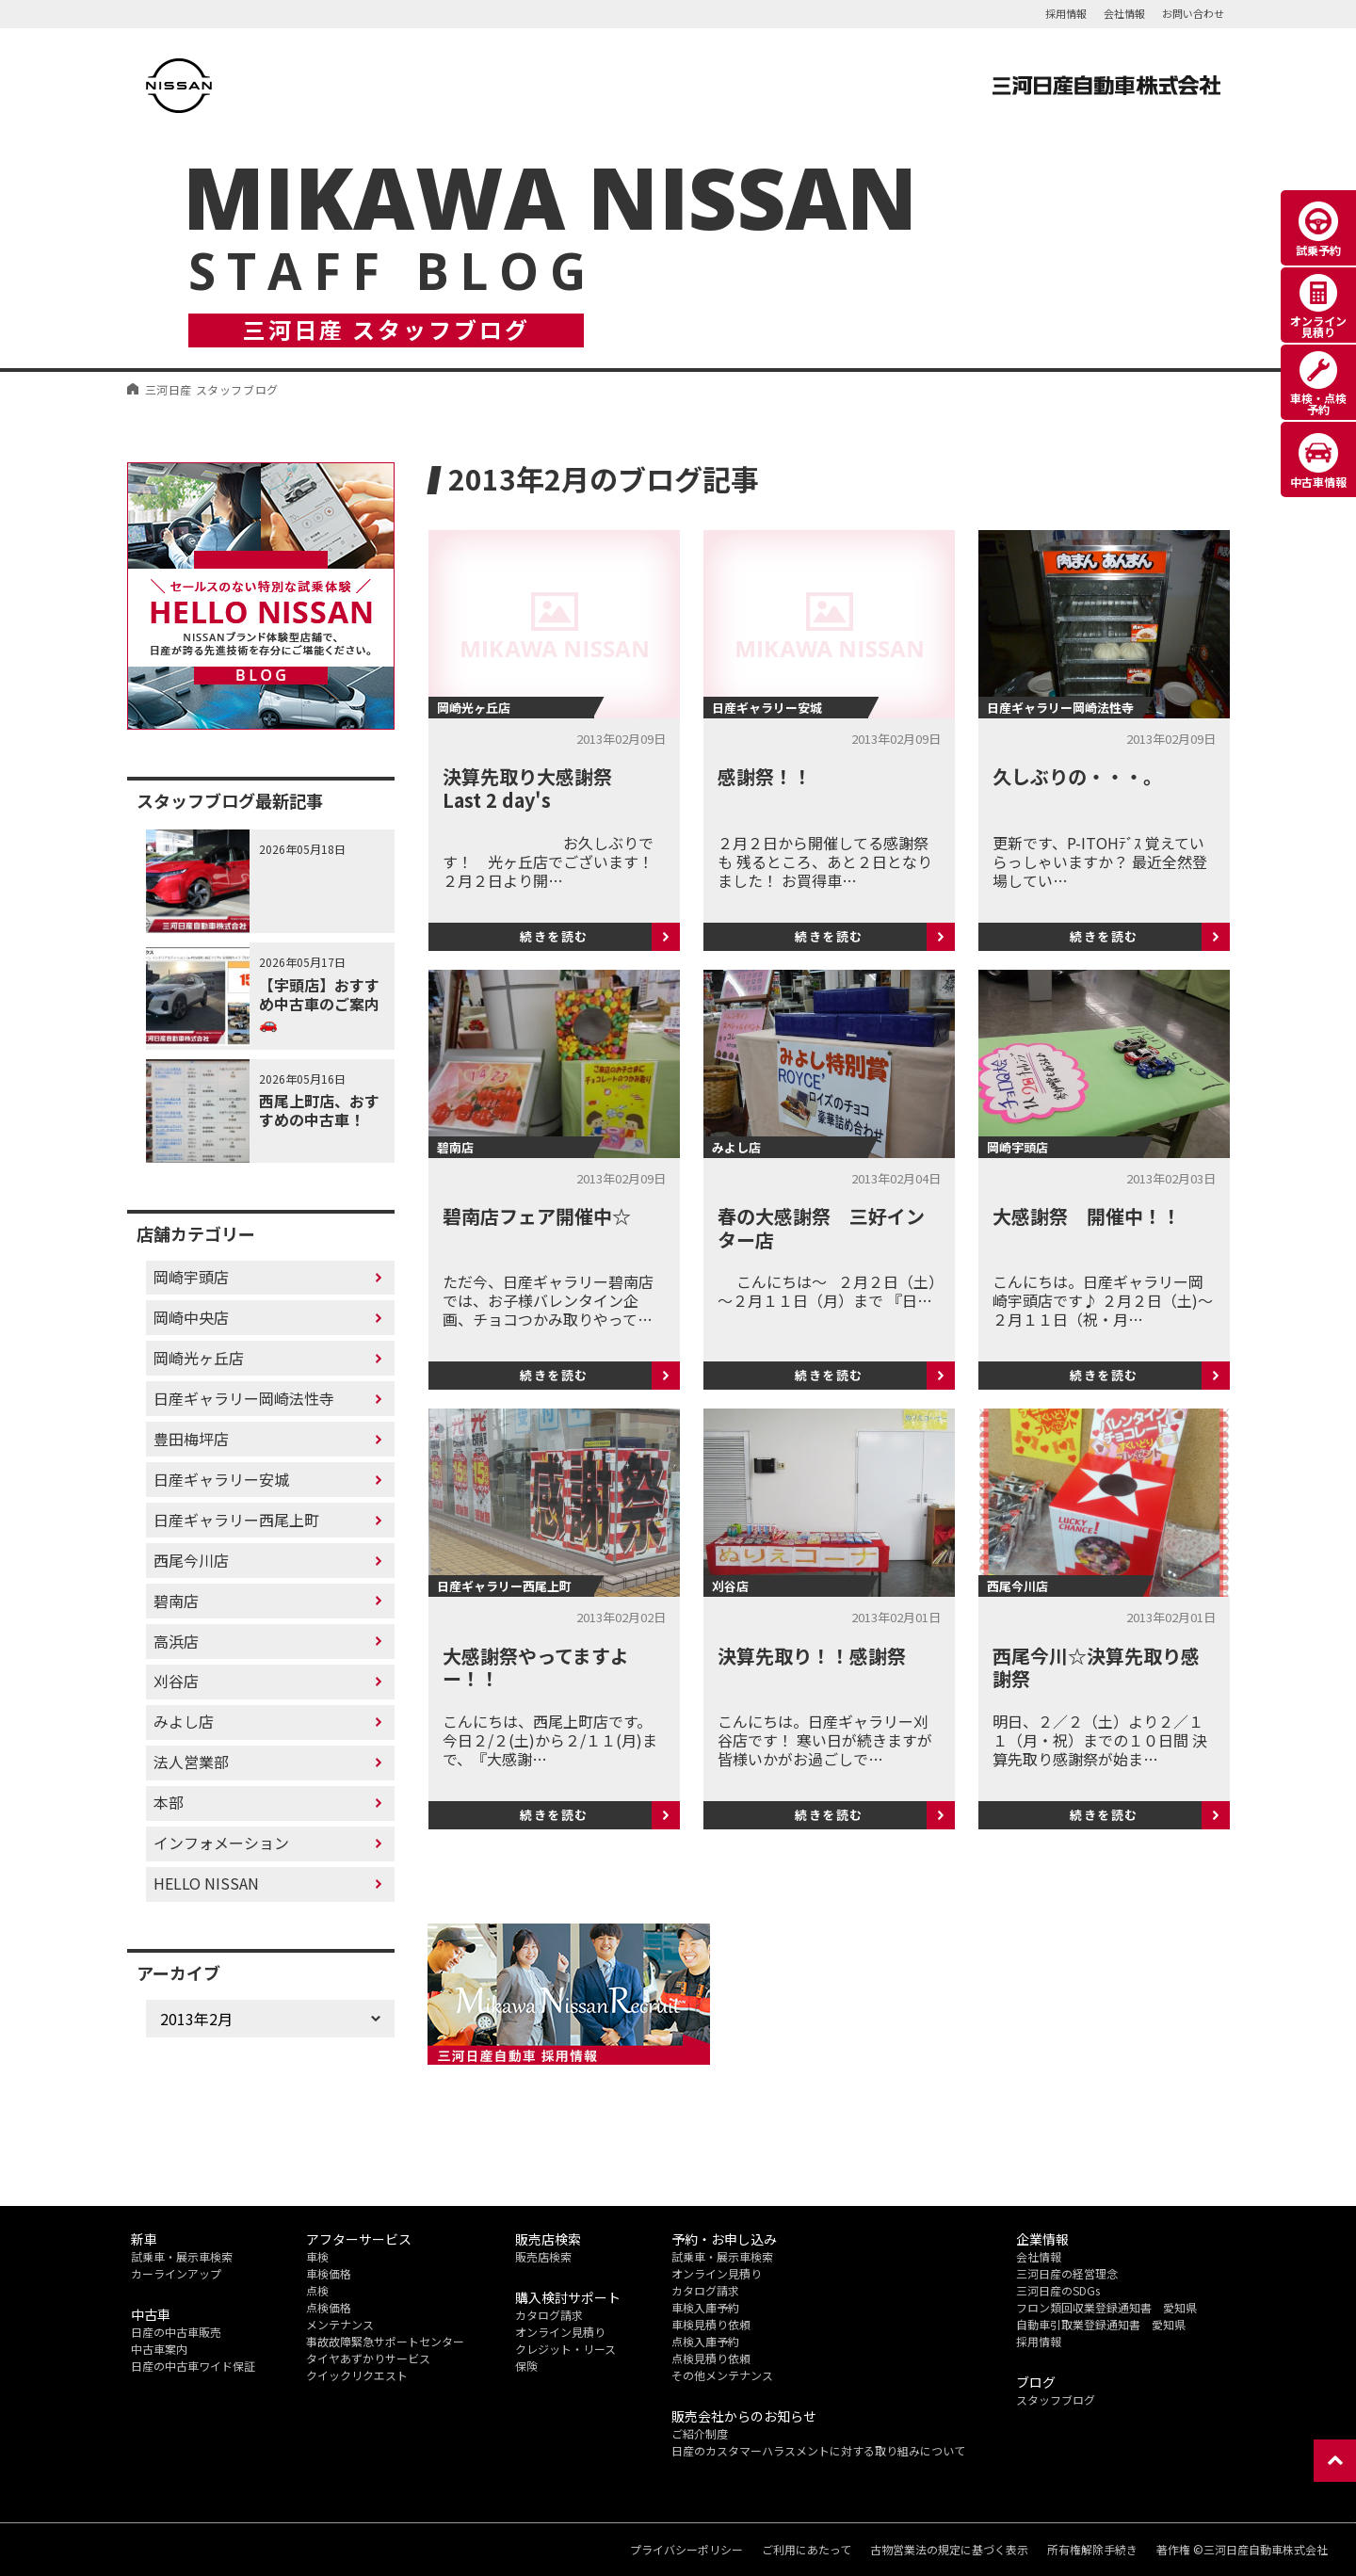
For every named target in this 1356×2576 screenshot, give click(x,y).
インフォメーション (221, 1842)
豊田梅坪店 (191, 1438)
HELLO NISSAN (206, 1883)
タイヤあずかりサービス (368, 2358)
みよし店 (183, 1721)
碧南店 (176, 1600)
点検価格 (328, 2307)
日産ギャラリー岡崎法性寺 (243, 1398)
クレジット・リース (565, 2349)
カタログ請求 (549, 2315)
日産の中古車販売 (176, 2332)
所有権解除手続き (1092, 2549)
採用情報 (1066, 13)
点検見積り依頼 (711, 2358)
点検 (317, 2290)
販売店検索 (543, 2256)
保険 (526, 2366)
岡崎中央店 (191, 1317)
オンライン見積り (560, 2332)
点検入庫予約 (705, 2341)
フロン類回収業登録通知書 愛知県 (1106, 2307)
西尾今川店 (191, 1560)
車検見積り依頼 (711, 2324)
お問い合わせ (1193, 13)
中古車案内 (159, 2349)
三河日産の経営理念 (1067, 2273)
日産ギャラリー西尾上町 (236, 1519)
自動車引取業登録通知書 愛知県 (1101, 2324)
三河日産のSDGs (1058, 2290)
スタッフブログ (1055, 2399)
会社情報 (1124, 13)
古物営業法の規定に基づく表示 (949, 2549)
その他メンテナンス (722, 2375)
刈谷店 (176, 1680)
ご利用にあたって (806, 2549)
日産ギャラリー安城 (221, 1479)
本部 (168, 1802)
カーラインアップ (176, 2273)
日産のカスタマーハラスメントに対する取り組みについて (818, 2450)
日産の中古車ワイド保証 (193, 2366)
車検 (317, 2256)
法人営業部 (191, 1761)
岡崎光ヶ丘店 (198, 1357)
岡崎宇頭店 (191, 1276)
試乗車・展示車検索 (182, 2256)
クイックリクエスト (357, 2375)
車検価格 (328, 2273)
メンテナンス (340, 2324)
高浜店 (176, 1641)
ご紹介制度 (699, 2433)
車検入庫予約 (705, 2307)
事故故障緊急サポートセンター (385, 2341)
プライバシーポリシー (686, 2549)
